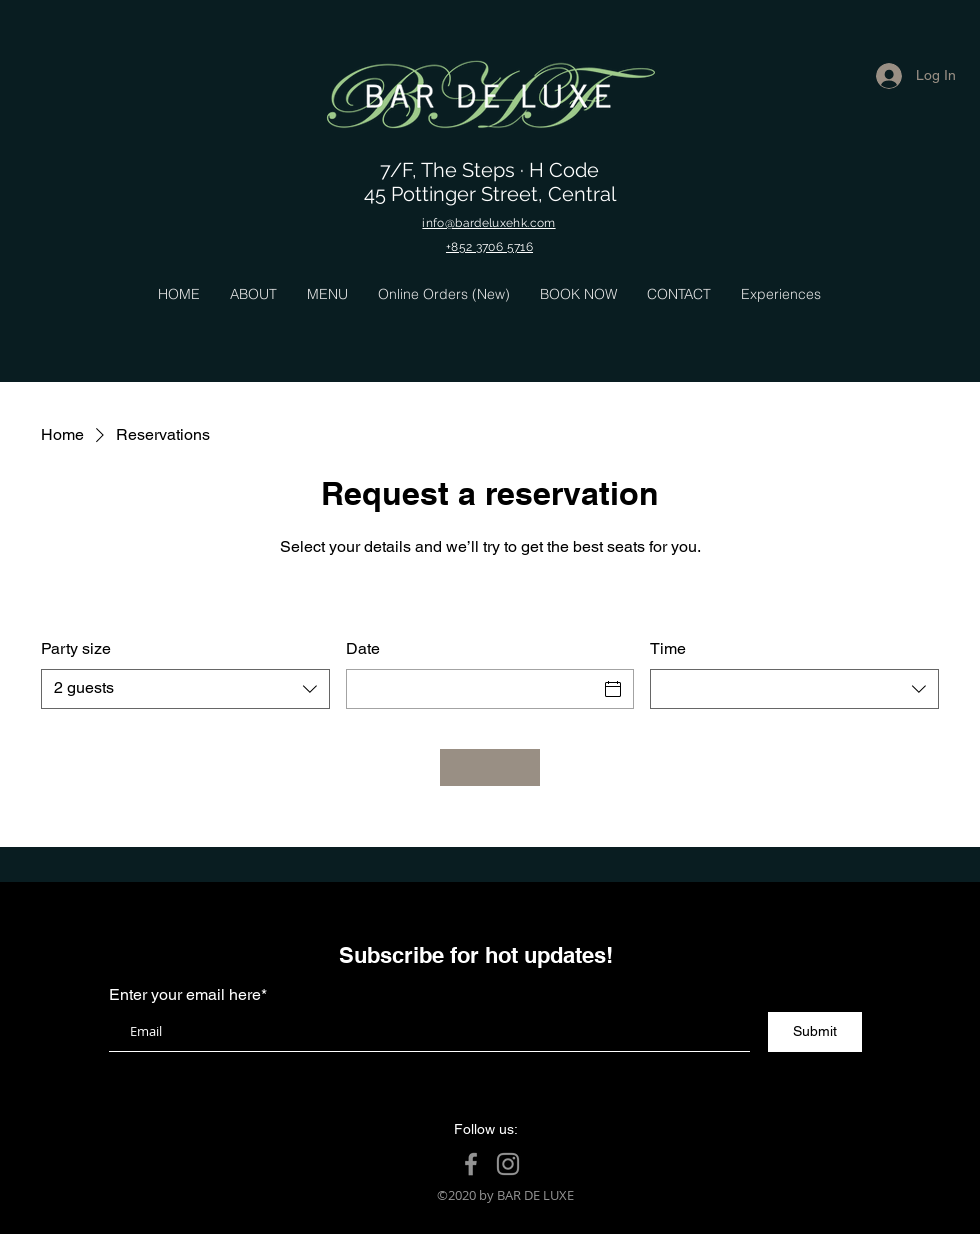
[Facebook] (471, 1164)
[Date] (472, 689)
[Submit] (815, 1032)
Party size (76, 648)
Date (363, 648)
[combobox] (185, 689)
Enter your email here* (188, 995)
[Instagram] (508, 1164)
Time (668, 648)
